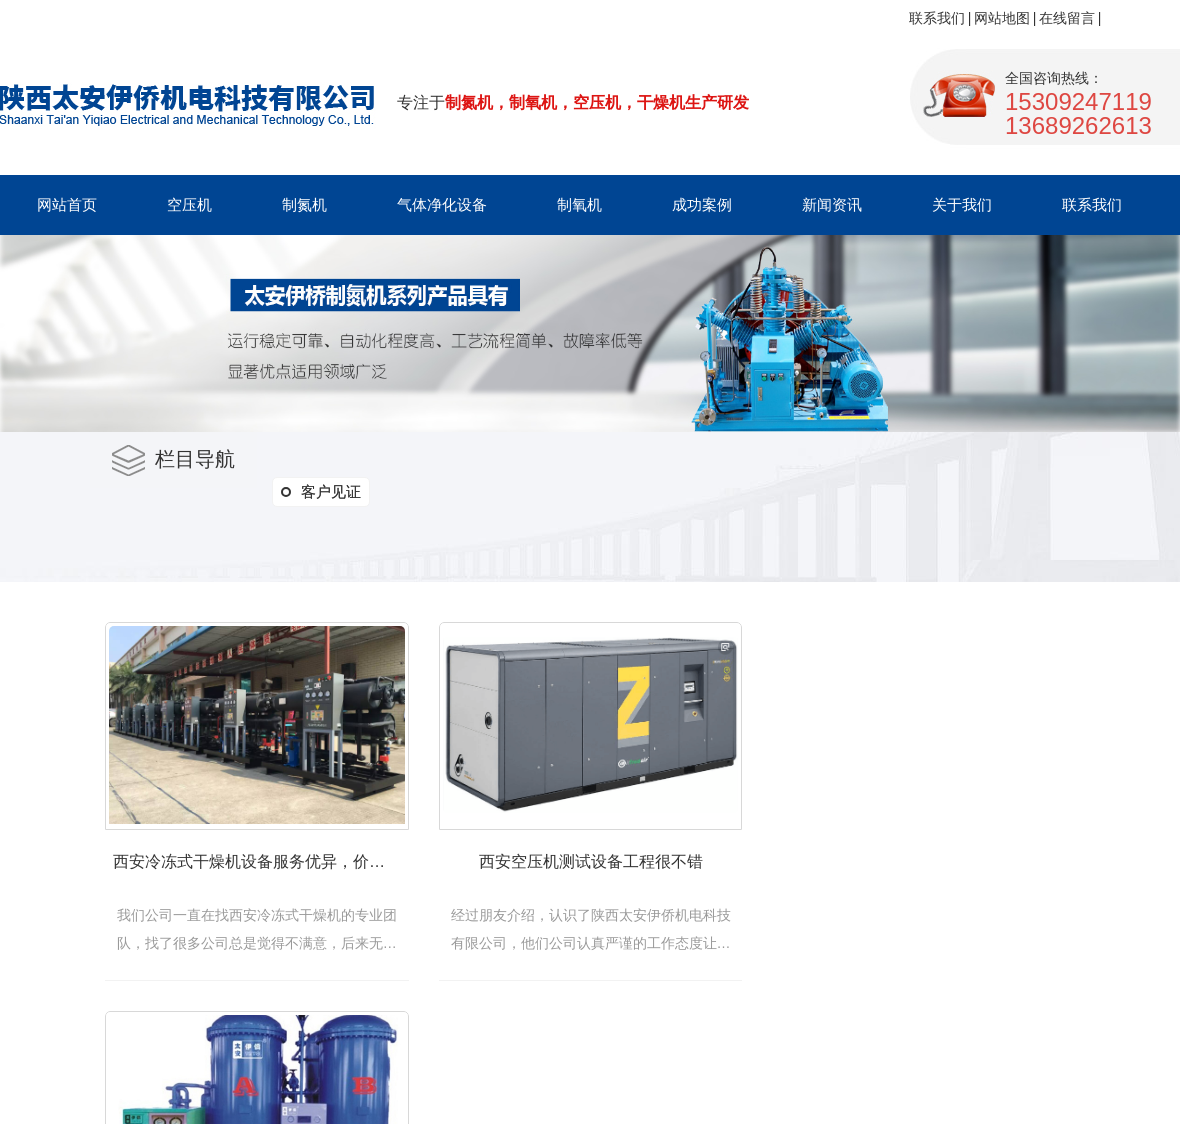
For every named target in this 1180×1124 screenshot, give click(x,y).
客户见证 (321, 492)
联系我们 (937, 18)
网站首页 (67, 204)
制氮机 (304, 204)
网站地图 (1002, 18)
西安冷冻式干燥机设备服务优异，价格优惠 (266, 871)
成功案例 (702, 204)
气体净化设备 (442, 204)
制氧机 (579, 204)
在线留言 (1067, 18)
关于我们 (962, 204)
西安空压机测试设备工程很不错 (619, 871)
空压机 (189, 204)
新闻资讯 (832, 204)
